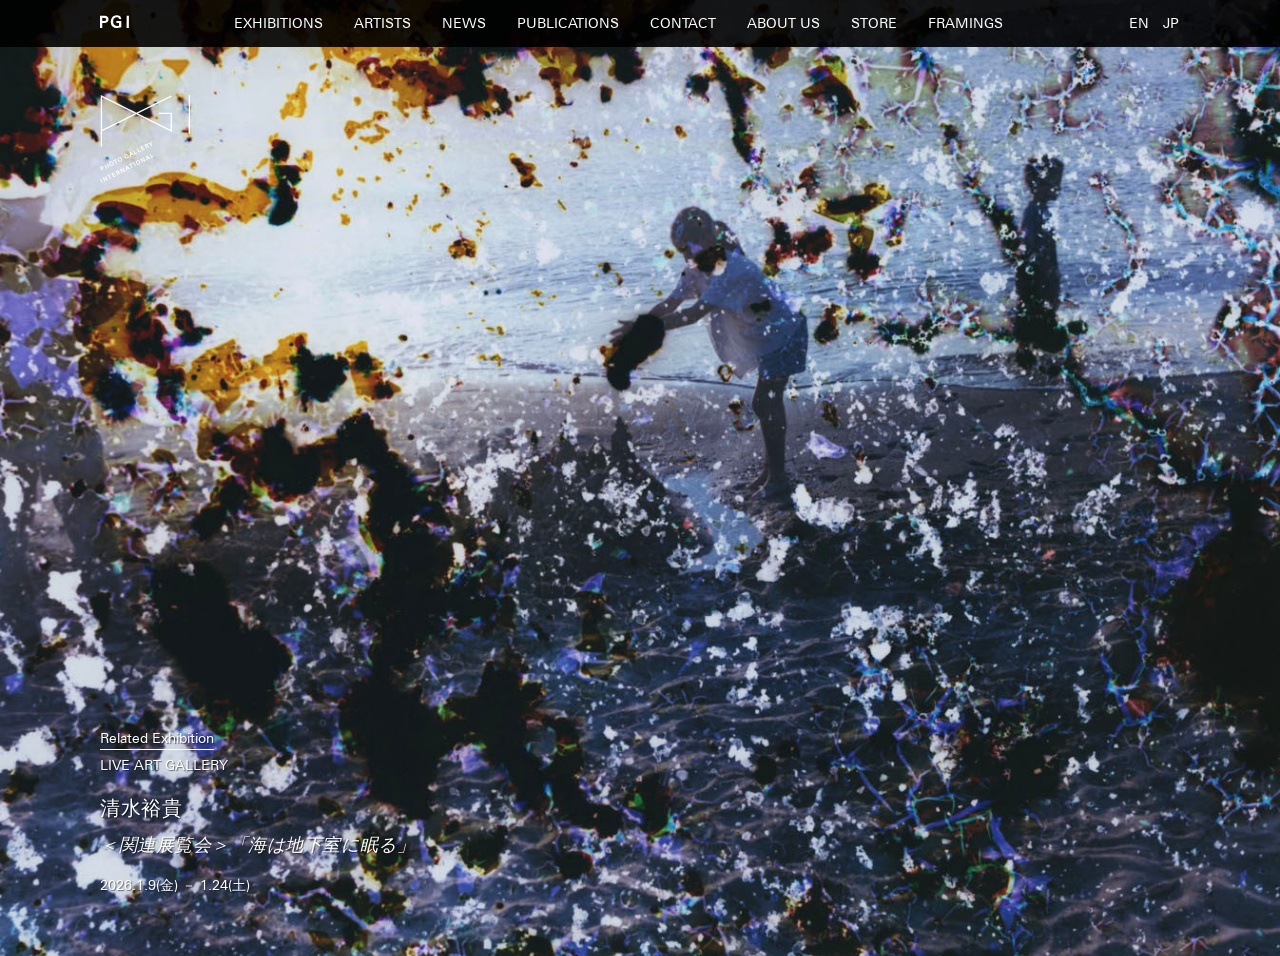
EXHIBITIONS (278, 23)
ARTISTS (382, 23)
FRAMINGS (965, 23)
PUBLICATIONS (568, 23)
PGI (114, 21)
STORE (874, 23)
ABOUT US (783, 23)
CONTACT (683, 23)
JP (1171, 23)
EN (1139, 23)
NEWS (464, 23)
